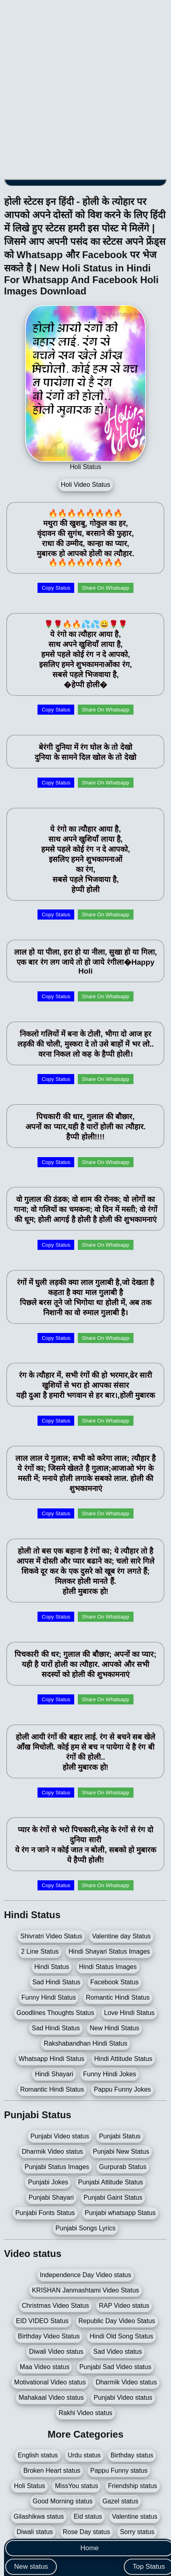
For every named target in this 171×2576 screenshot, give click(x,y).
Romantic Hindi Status (52, 2089)
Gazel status (120, 2501)
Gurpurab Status (122, 2166)
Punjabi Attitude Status (110, 2182)
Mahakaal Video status (51, 2397)
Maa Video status (44, 2366)
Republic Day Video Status (117, 2320)
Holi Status (29, 2485)
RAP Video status (124, 2305)
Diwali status (35, 2531)
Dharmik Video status (52, 2151)
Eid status (88, 2516)
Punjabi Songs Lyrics (86, 2228)
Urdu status (84, 2455)
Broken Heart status (51, 2470)
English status (38, 2455)
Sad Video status (117, 2351)
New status (31, 2566)
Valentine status (135, 2516)
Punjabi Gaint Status (112, 2197)
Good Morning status (63, 2501)
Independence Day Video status (85, 2274)
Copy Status (56, 588)
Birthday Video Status (49, 2336)
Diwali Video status (56, 2351)
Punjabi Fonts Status (45, 2212)
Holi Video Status (85, 484)
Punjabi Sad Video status (115, 2366)
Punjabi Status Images (57, 2166)
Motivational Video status (50, 2382)
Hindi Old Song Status (121, 2336)
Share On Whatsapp (105, 588)
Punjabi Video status (59, 2136)
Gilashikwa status (39, 2516)
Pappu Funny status (119, 2470)
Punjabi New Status (121, 2151)
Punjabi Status (119, 2136)
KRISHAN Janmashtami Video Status (85, 2290)
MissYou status (76, 2485)
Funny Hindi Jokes (109, 2074)
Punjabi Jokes (48, 2182)
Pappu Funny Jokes (122, 2089)
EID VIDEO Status (42, 2320)
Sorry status (137, 2531)
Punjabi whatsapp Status (120, 2212)
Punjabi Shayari (51, 2197)
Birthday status (132, 2455)
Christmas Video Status (55, 2305)
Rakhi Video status (85, 2412)
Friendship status (132, 2485)
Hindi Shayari (54, 2074)
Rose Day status (86, 2531)
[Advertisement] (85, 89)
